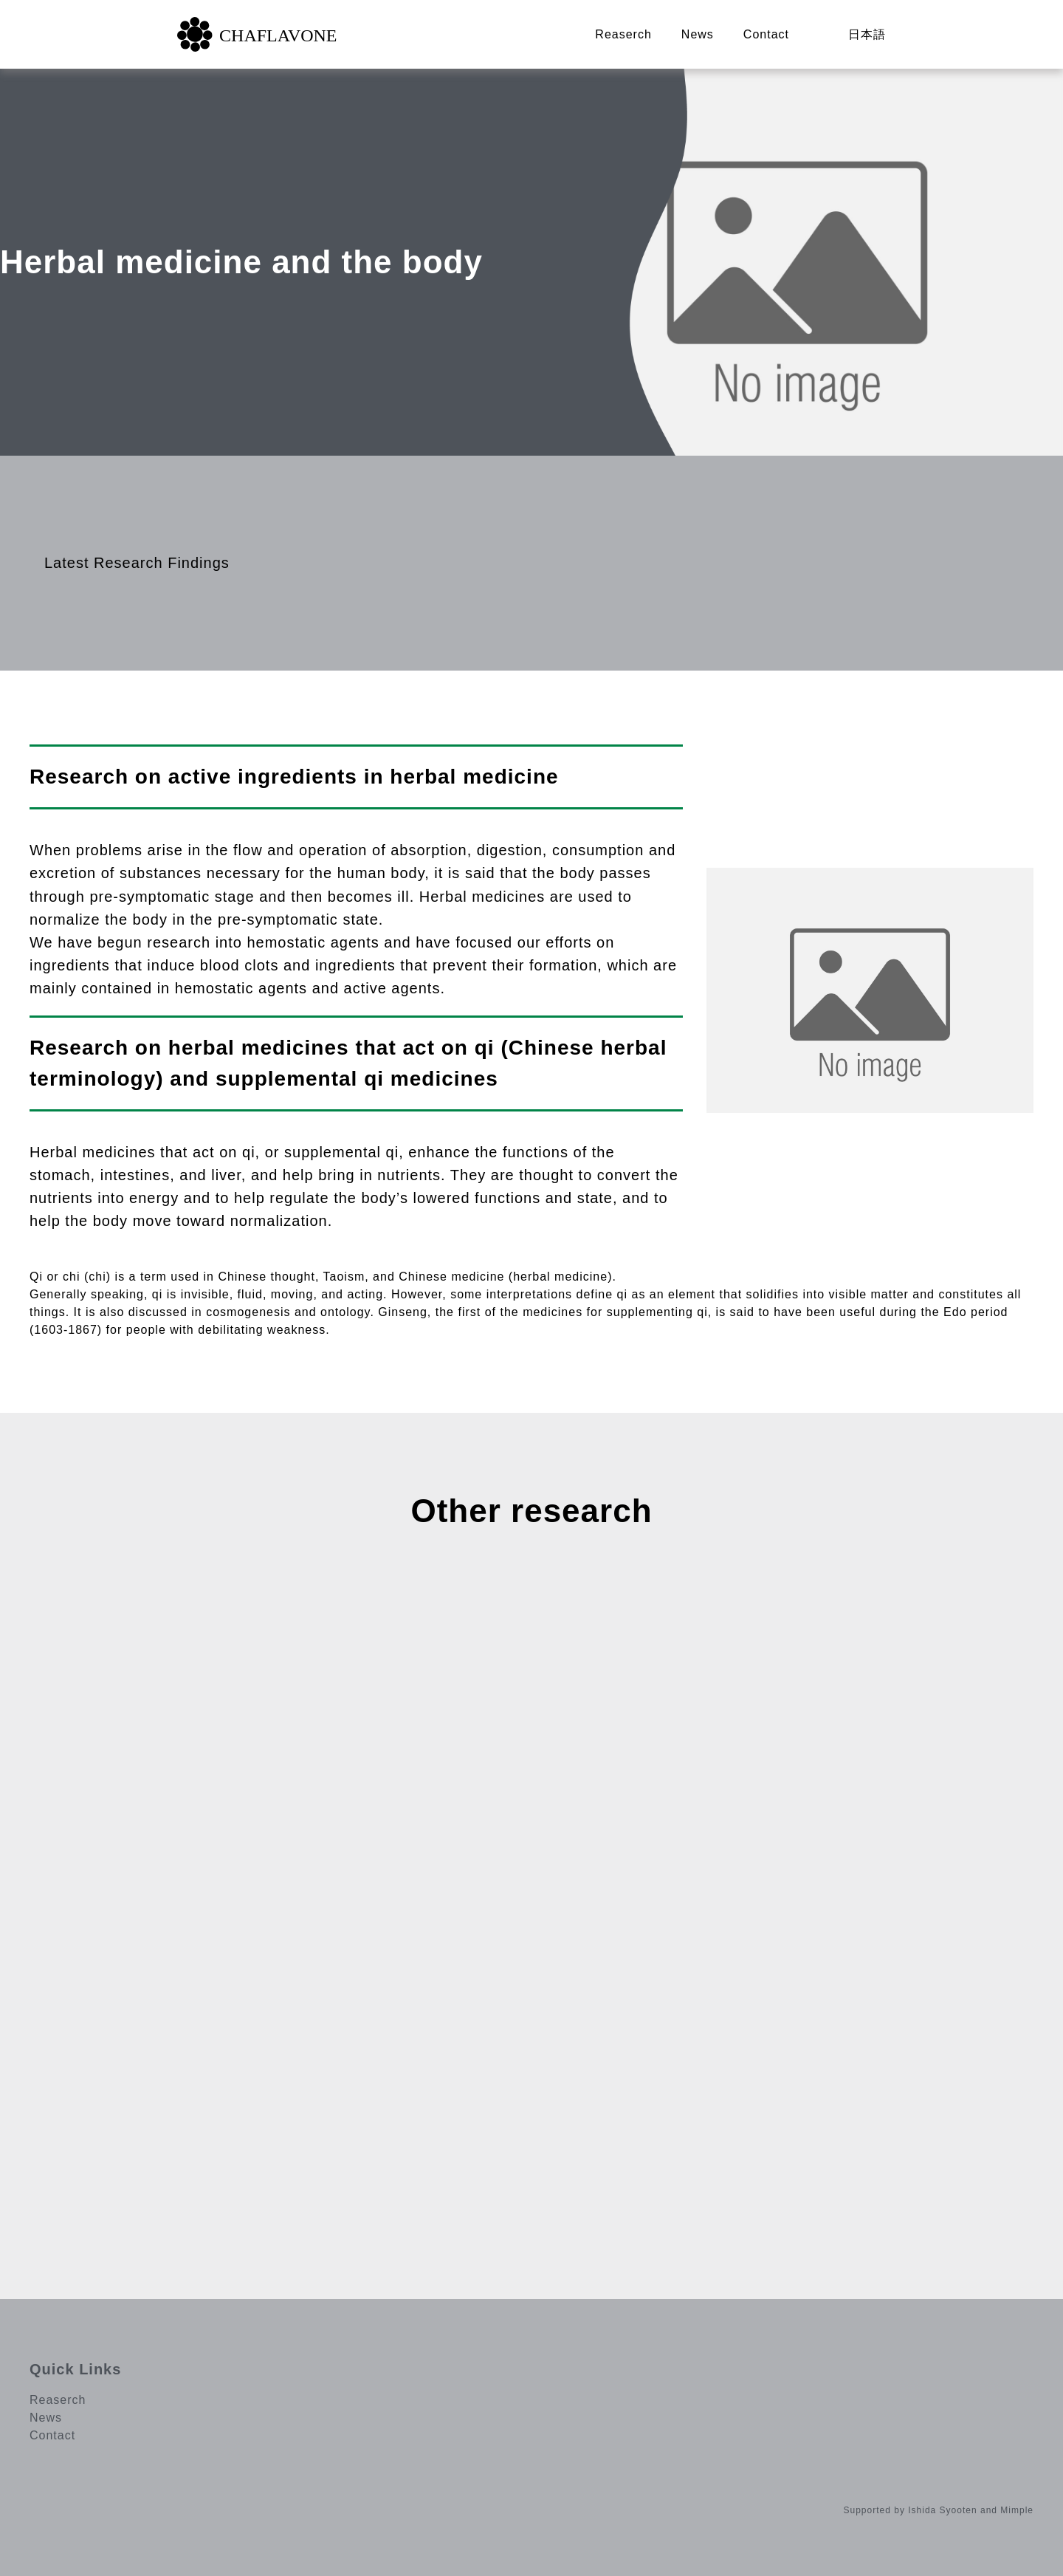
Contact (766, 34)
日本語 (867, 34)
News (697, 34)
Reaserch (623, 34)
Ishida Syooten (942, 2510)
